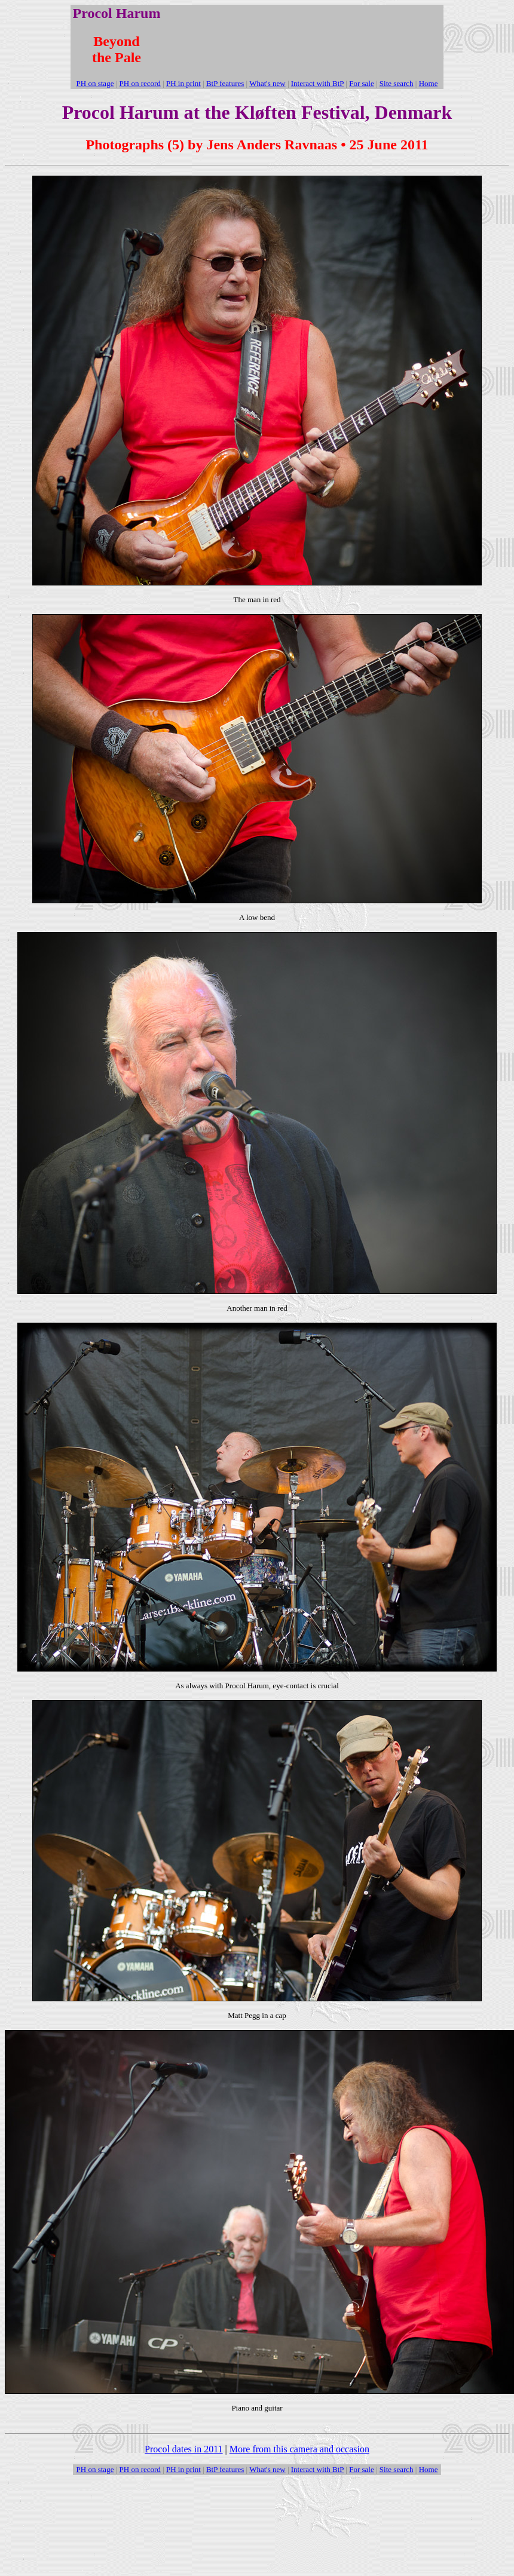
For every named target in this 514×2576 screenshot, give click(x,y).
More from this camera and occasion (299, 2449)
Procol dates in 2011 (184, 2449)
